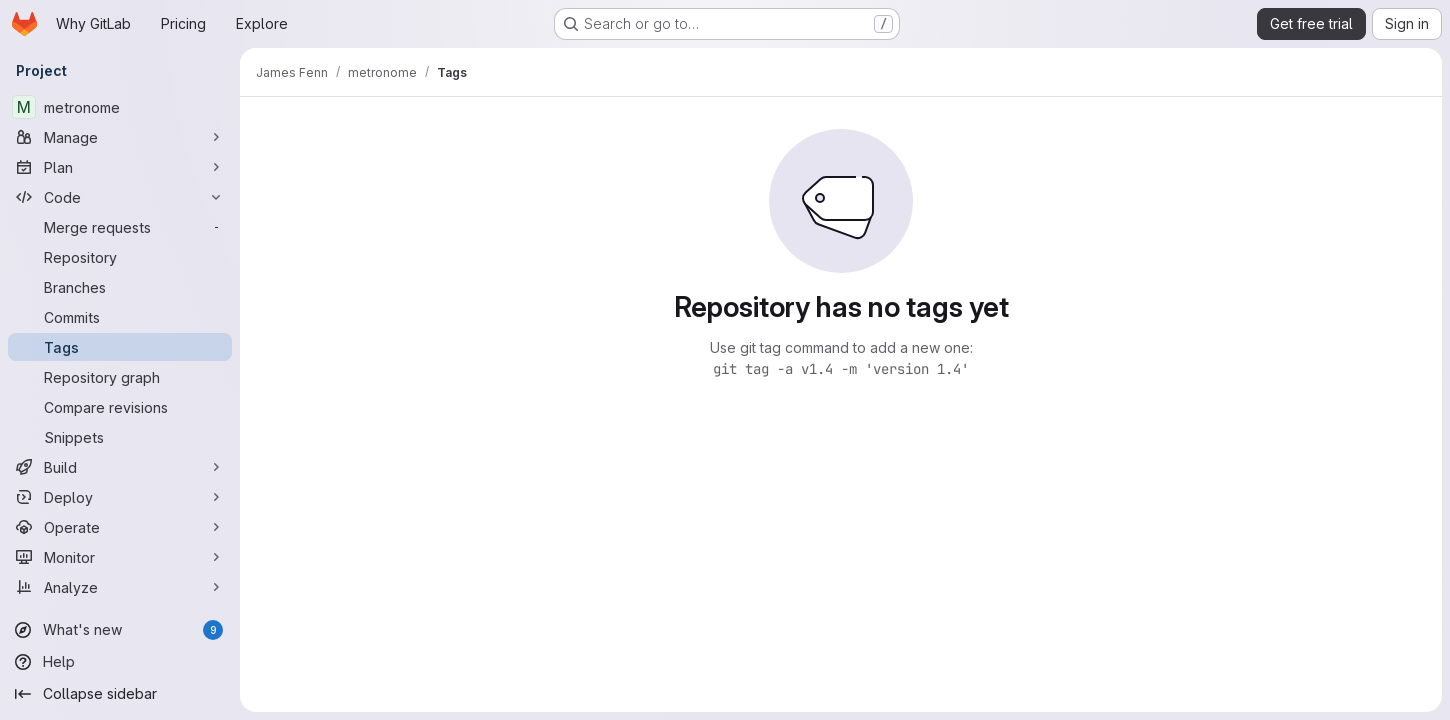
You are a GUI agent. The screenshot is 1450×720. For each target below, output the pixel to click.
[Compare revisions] (120, 407)
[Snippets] (120, 437)
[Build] (120, 467)
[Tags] (120, 347)
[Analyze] (120, 587)
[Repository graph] (120, 377)
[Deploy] (120, 497)
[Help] (120, 662)
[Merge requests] (120, 227)
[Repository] (120, 257)
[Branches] (120, 287)
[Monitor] (120, 557)
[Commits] (120, 317)
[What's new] (120, 630)
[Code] (120, 197)
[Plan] (120, 167)
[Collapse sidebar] (120, 694)
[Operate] (120, 527)
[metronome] (120, 107)
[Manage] (120, 137)
